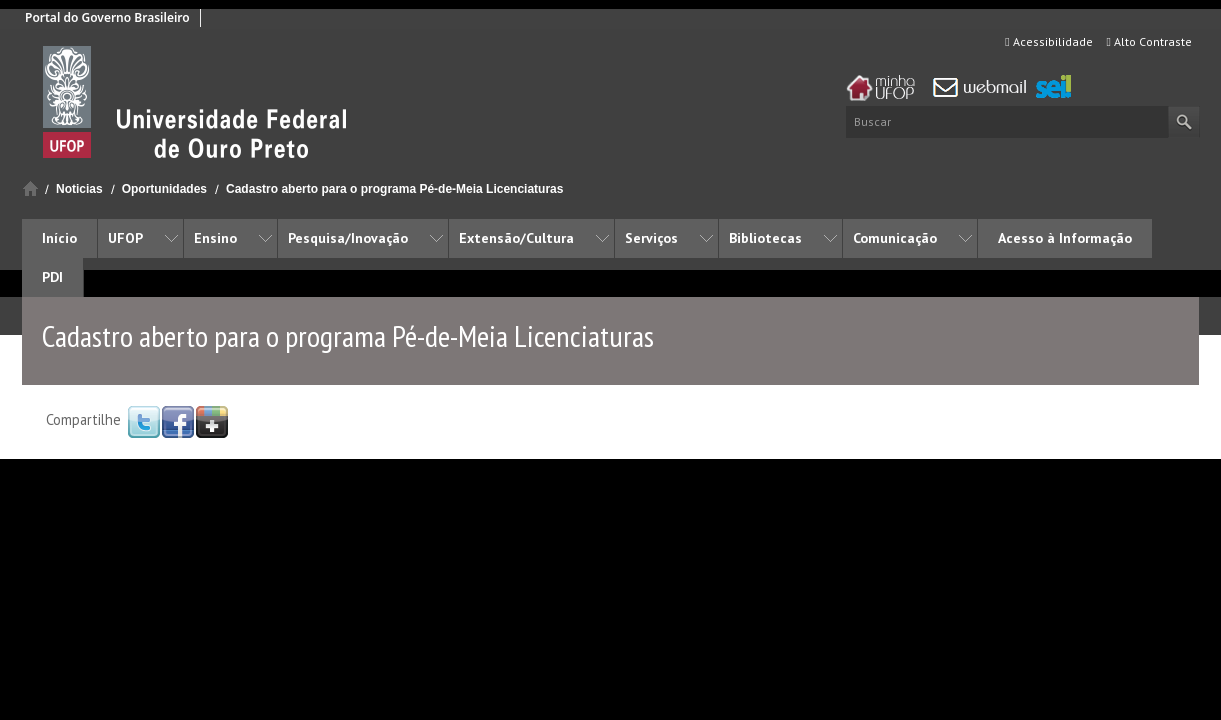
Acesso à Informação (1065, 238)
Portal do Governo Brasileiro (107, 17)
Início (30, 188)
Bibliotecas (765, 238)
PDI (52, 277)
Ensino (215, 238)
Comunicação (895, 238)
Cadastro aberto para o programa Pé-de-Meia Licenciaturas (394, 189)
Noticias (79, 189)
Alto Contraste (1149, 41)
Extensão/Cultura (516, 238)
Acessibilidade (1048, 41)
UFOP (125, 238)
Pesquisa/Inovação (348, 238)
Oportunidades (164, 189)
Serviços (651, 238)
